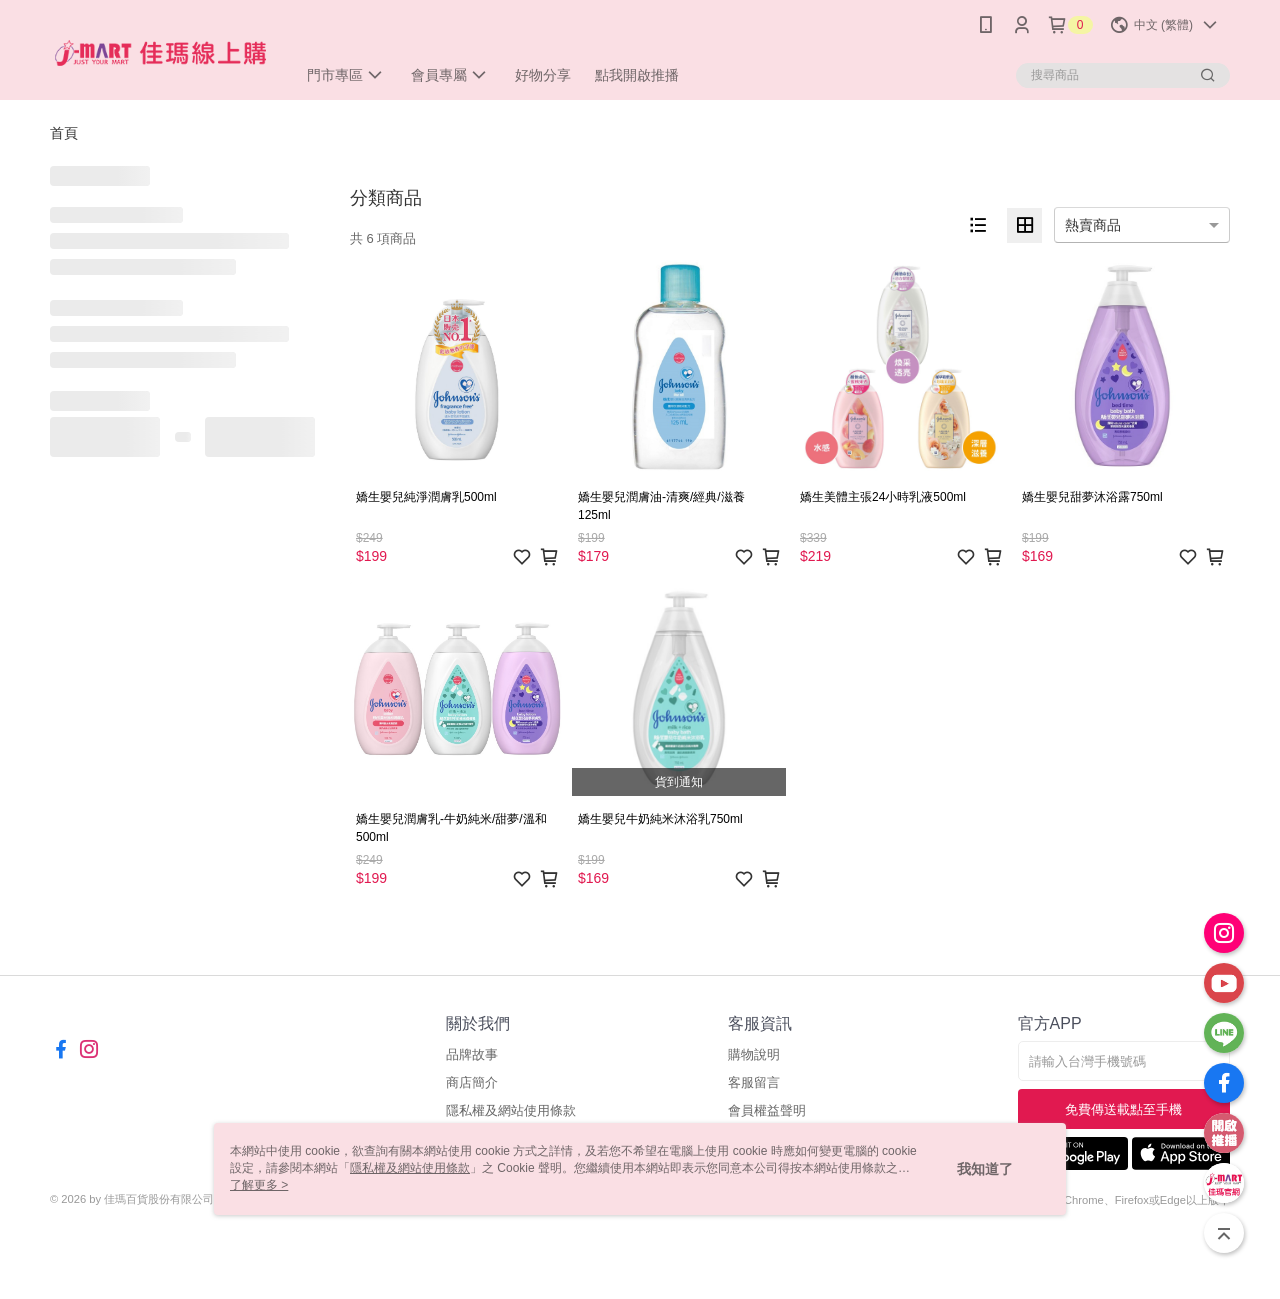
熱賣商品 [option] (1093, 225)
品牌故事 (472, 1054)
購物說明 (754, 1054)
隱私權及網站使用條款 (511, 1110)
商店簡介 (472, 1082)
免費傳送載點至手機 (1123, 1109)
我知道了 (985, 1169)
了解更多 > (259, 1185)
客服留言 (754, 1082)
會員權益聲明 (767, 1110)
